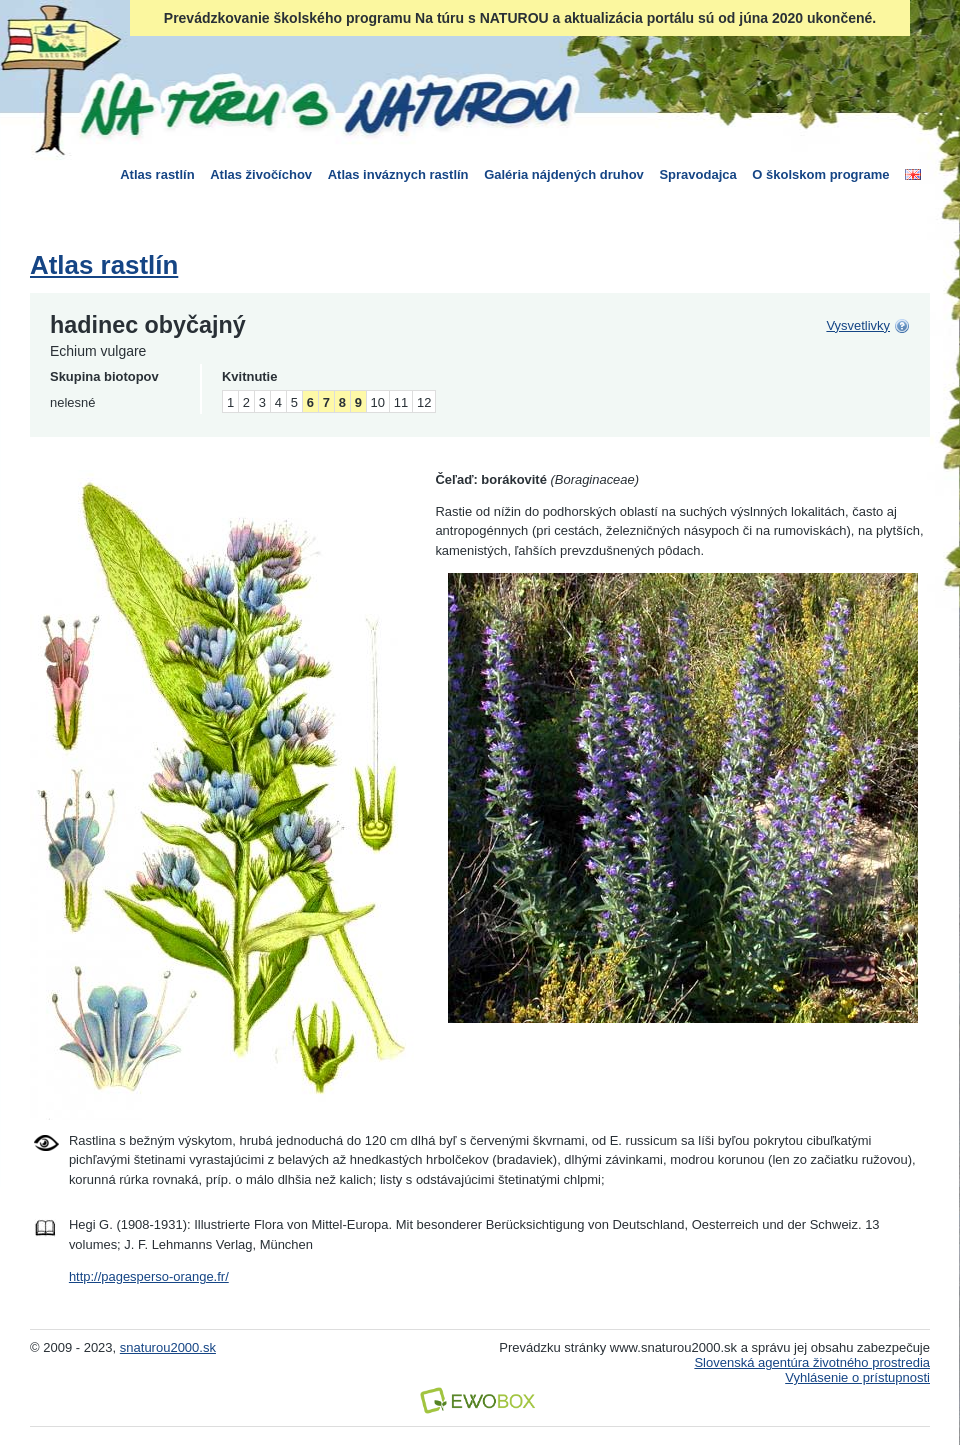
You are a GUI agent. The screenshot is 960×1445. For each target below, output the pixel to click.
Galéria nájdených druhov (564, 174)
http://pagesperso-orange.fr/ (149, 1276)
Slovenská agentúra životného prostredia (812, 1362)
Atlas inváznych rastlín (398, 174)
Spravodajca (697, 174)
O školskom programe (820, 174)
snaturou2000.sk (168, 1347)
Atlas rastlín (157, 174)
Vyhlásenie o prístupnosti (857, 1377)
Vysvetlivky (858, 325)
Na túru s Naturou (325, 104)
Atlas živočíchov (261, 174)
